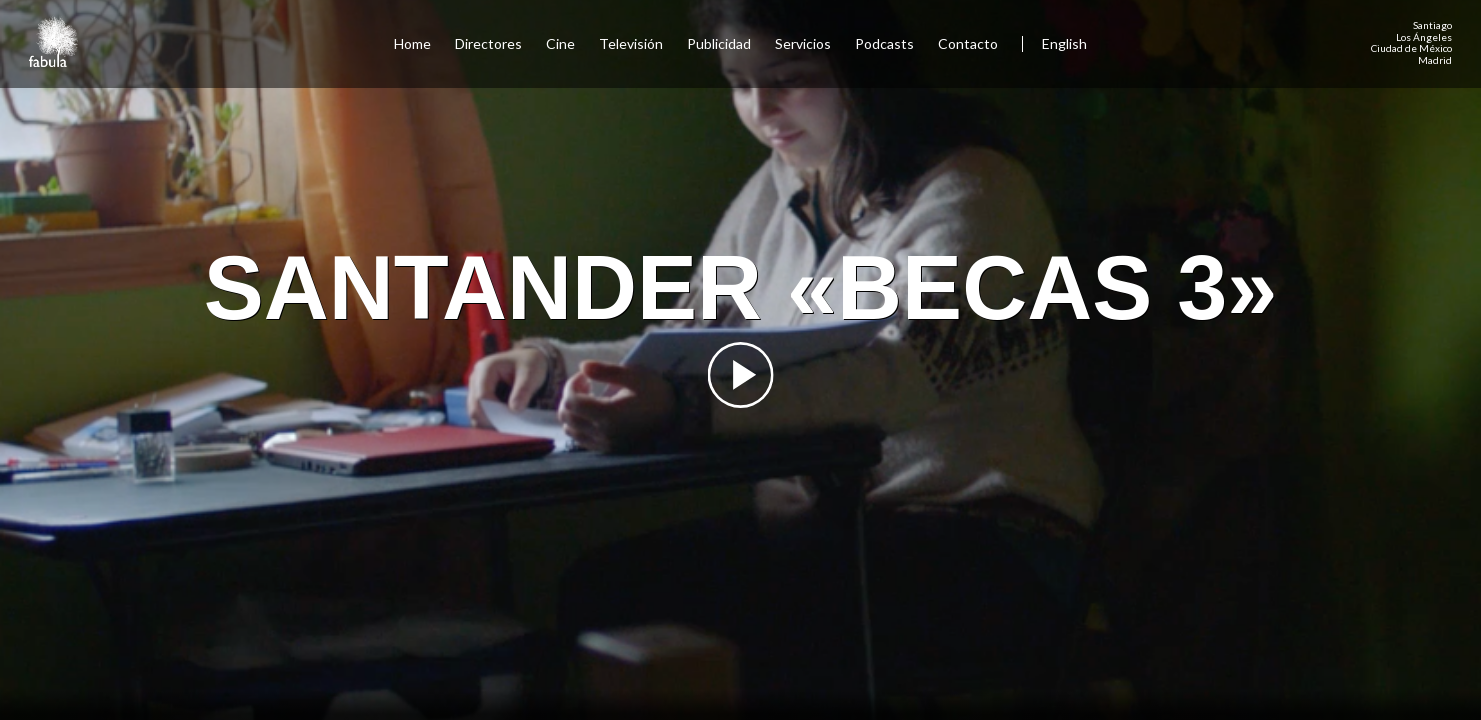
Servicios (803, 43)
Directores (488, 43)
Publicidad (719, 43)
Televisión (631, 43)
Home (412, 43)
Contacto (968, 43)
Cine (560, 43)
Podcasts (884, 43)
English (1064, 43)
